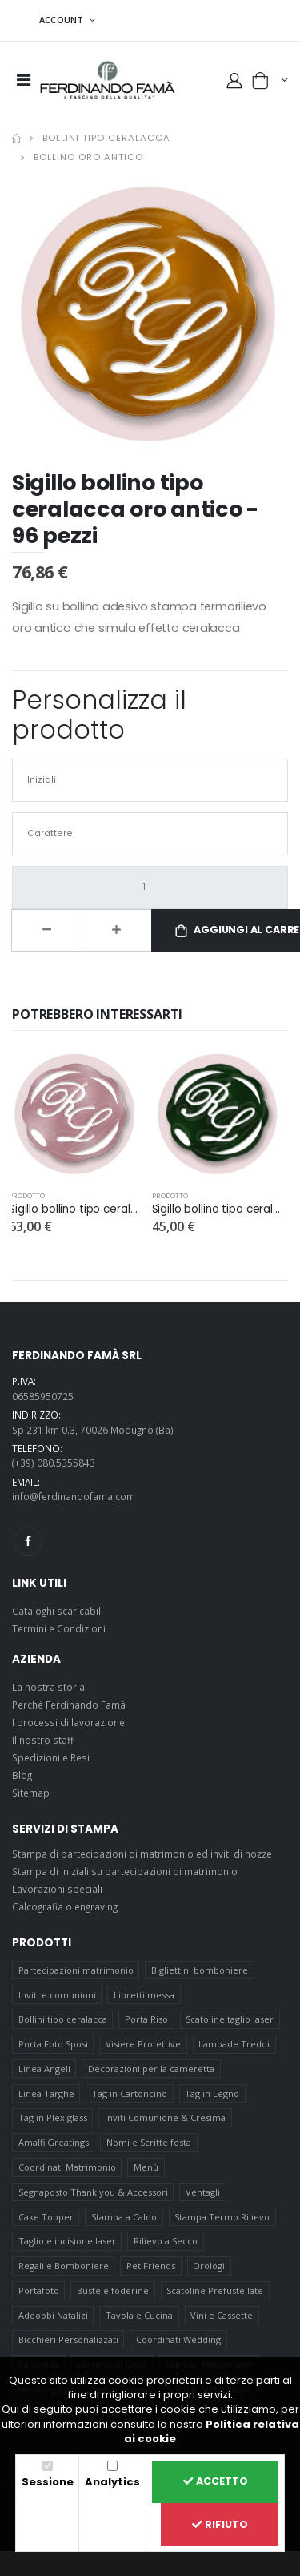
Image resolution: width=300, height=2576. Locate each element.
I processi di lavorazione (68, 1722)
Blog (22, 1775)
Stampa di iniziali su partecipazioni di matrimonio (125, 1871)
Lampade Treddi (234, 2044)
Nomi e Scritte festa (148, 2142)
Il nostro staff (43, 1739)
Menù (146, 2167)
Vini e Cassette (221, 2315)
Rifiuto (220, 2524)
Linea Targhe (46, 2093)
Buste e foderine (113, 2290)
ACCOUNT (62, 20)
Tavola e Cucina (139, 2315)
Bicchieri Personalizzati (68, 2339)
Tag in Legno (212, 2093)
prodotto (27, 1196)
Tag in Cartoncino (129, 2093)
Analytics (112, 2481)
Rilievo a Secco (166, 2241)
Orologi (209, 2266)
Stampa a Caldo (124, 2217)
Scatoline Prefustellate (214, 2290)
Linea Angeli (44, 2069)
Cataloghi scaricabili (57, 1610)
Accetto (215, 2481)
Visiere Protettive (143, 2044)
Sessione (48, 2481)
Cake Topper (46, 2217)
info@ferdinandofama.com (73, 1496)
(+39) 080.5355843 (53, 1462)
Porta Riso (146, 2019)
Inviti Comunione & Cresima (165, 2117)
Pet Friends (150, 2266)
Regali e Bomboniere (63, 2266)
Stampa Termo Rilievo (222, 2217)
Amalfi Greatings (53, 2142)
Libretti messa (144, 1995)
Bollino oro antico (88, 157)
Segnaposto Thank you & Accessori (93, 2192)
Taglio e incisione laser (67, 2241)
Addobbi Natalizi (53, 2315)
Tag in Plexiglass (52, 2117)
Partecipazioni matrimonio (76, 1970)
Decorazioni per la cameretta (151, 2069)
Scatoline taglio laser (230, 2019)
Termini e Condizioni (59, 1628)
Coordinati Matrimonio (67, 2167)
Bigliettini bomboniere (199, 1970)
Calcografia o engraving (65, 1906)
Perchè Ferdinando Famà (69, 1704)
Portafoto (38, 2290)
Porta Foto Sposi (53, 2044)
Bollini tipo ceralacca (106, 137)
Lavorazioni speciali (57, 1888)
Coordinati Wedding (178, 2339)
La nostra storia (48, 1686)
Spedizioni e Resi (51, 1757)
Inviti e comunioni (57, 1995)
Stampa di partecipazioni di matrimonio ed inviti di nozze (142, 1853)
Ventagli (203, 2192)
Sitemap (31, 1792)
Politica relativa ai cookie (211, 2431)
